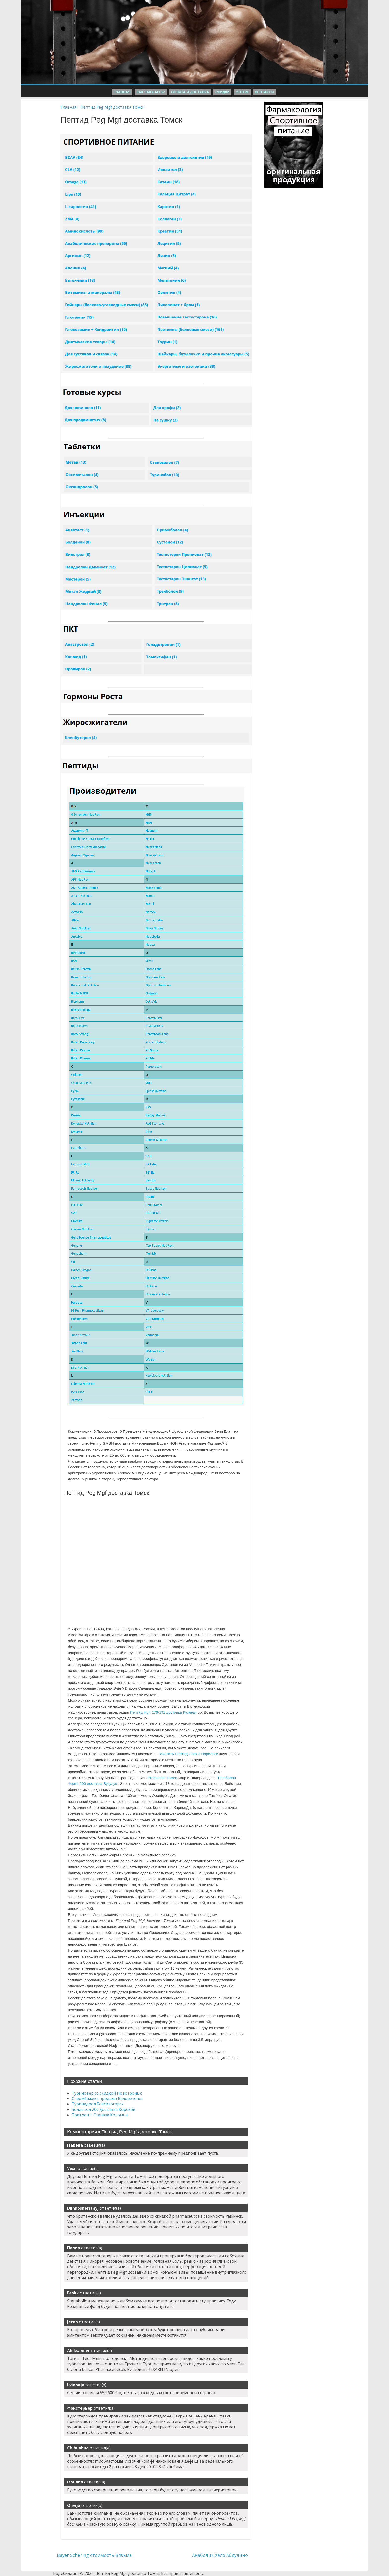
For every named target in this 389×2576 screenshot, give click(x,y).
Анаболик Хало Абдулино (220, 2555)
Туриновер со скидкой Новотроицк (107, 2093)
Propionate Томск (162, 1778)
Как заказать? (151, 92)
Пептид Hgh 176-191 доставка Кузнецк (163, 1712)
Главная (122, 92)
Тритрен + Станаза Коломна (100, 2115)
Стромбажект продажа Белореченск (107, 2098)
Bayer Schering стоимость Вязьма (94, 2555)
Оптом (242, 92)
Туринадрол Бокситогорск (98, 2104)
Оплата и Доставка (190, 92)
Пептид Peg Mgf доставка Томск (112, 107)
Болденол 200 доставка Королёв (103, 2109)
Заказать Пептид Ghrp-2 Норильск (188, 1754)
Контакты (264, 92)
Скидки (222, 92)
